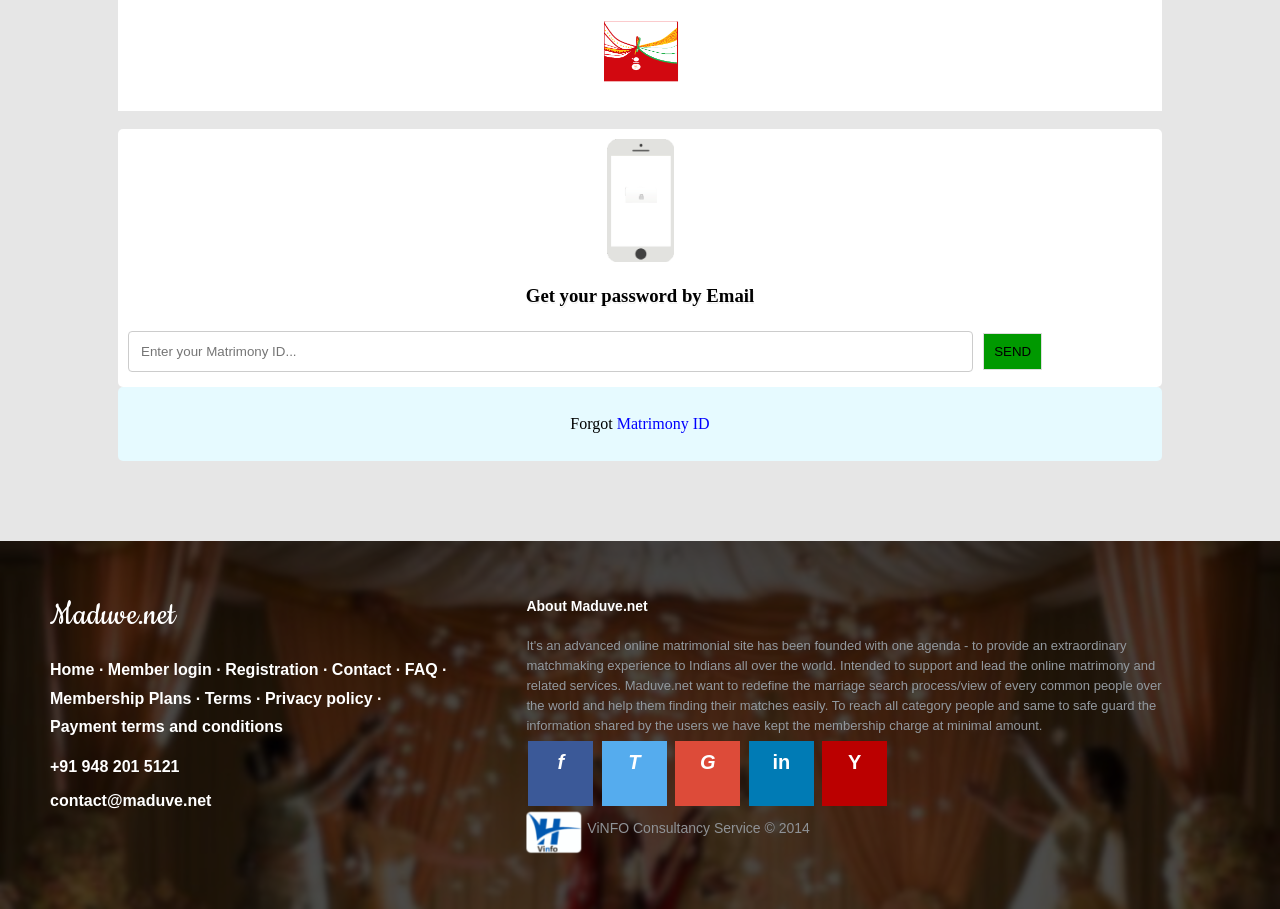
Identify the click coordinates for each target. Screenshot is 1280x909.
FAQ (421, 669)
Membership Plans (120, 698)
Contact (362, 669)
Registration (271, 669)
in (781, 762)
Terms (228, 698)
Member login (160, 669)
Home (72, 669)
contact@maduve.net (130, 800)
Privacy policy (319, 698)
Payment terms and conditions (166, 726)
